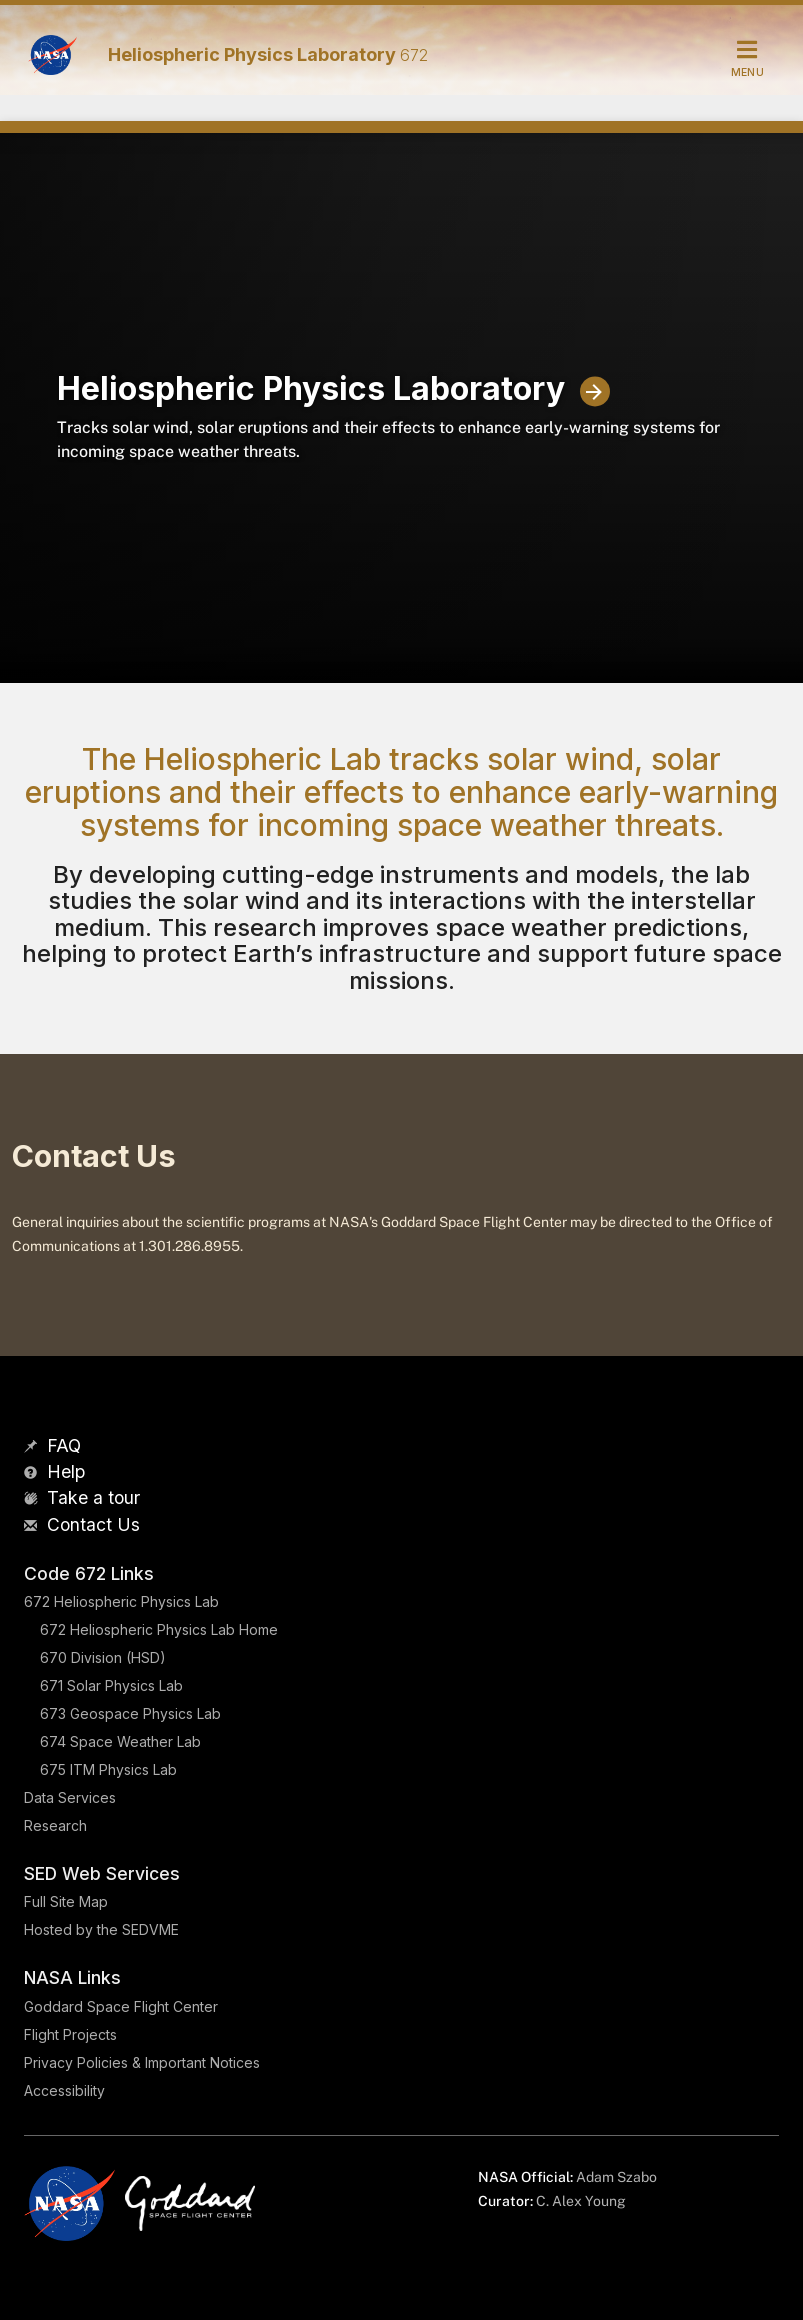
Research (55, 1825)
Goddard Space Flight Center (121, 2006)
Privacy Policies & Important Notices (142, 2062)
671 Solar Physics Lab (111, 1685)
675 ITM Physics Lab (108, 1769)
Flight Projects (70, 2034)
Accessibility (64, 2090)
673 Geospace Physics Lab (130, 1713)
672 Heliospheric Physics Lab (121, 1601)
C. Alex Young (581, 2201)
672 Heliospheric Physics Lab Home (159, 1629)
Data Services (70, 1797)
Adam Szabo (616, 2177)
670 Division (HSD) (103, 1657)
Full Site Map (66, 1901)
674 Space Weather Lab (120, 1741)
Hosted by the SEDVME (101, 1929)
